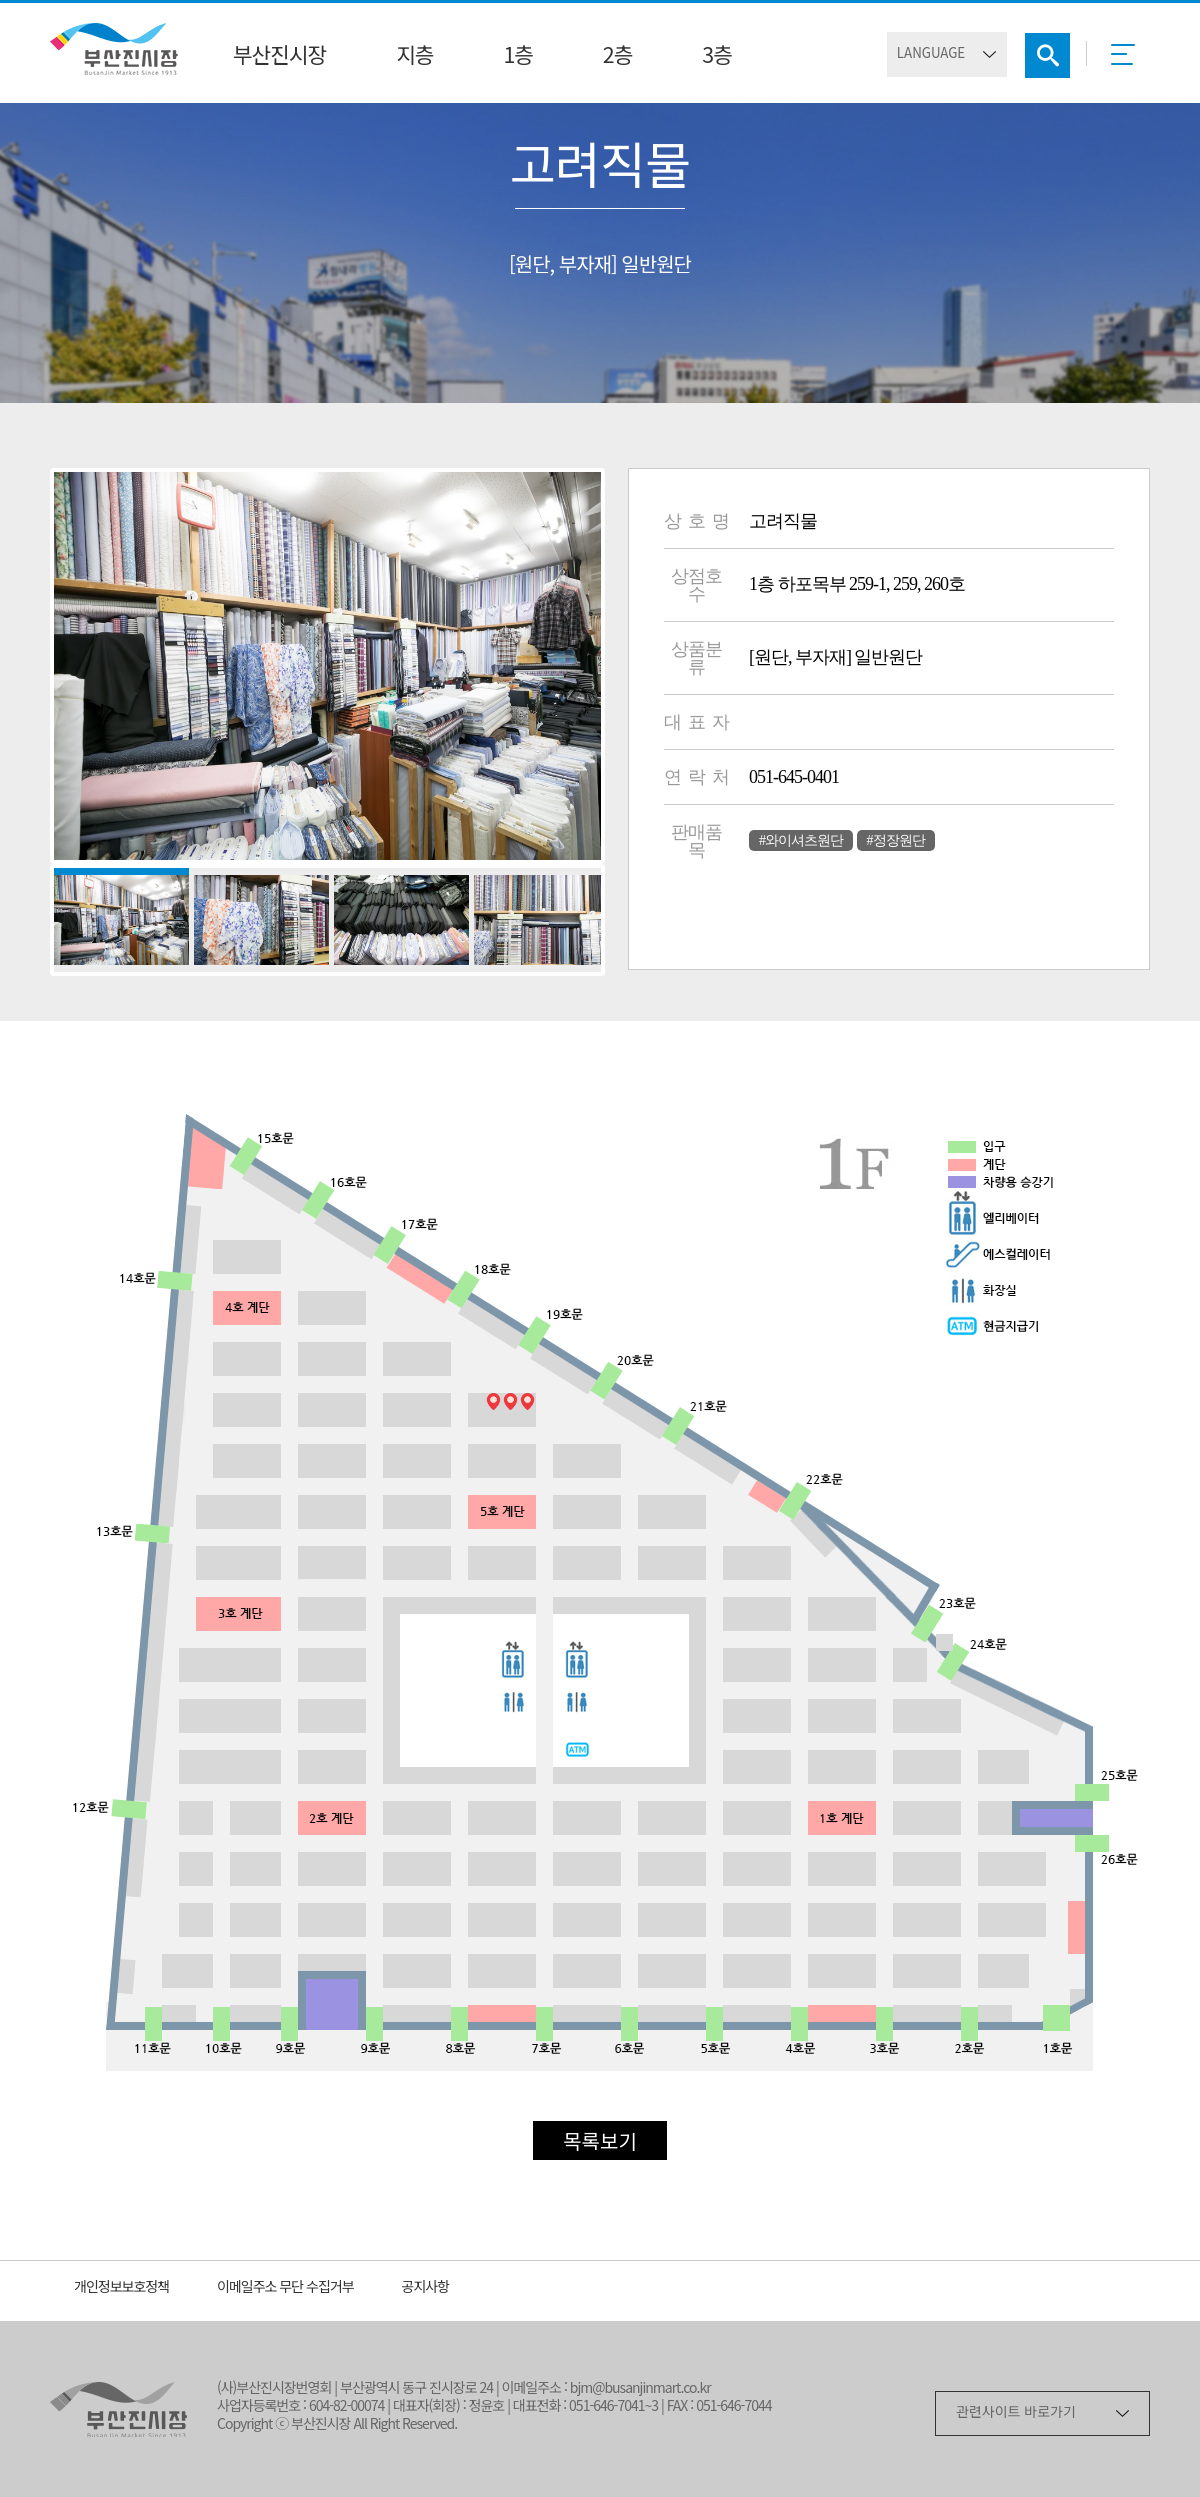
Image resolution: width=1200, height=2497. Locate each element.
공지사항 (426, 2288)
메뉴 (1128, 61)
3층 (716, 57)
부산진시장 (279, 57)
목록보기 (600, 2143)
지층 (414, 57)
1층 (517, 57)
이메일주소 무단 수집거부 (285, 2288)
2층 (617, 57)
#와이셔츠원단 (801, 840)
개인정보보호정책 (121, 2288)
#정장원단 (896, 840)
